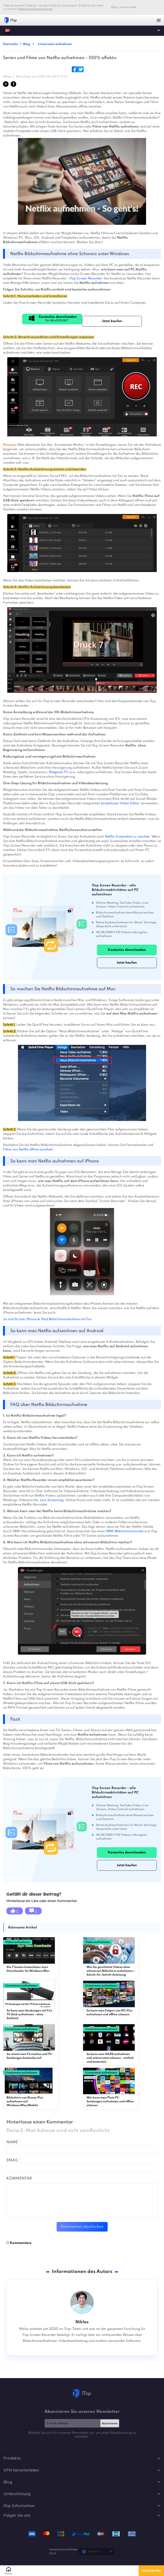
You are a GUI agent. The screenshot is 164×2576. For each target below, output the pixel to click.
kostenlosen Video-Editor (120, 803)
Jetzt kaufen (151, 2570)
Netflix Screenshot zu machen (127, 836)
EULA (52, 2553)
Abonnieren (110, 2423)
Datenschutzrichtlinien (63, 2549)
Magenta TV (58, 772)
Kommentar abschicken (82, 2227)
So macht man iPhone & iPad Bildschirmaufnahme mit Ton (47, 1319)
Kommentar (19, 2178)
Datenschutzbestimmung (35, 9)
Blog (27, 44)
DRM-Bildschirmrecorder (125, 1531)
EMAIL (13, 2160)
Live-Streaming (52, 1500)
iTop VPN (10, 20)
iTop (82, 2393)
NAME (13, 2142)
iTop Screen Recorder (7, 30)
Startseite (10, 44)
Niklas (7, 76)
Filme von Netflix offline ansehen (27, 1149)
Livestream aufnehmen (55, 44)
